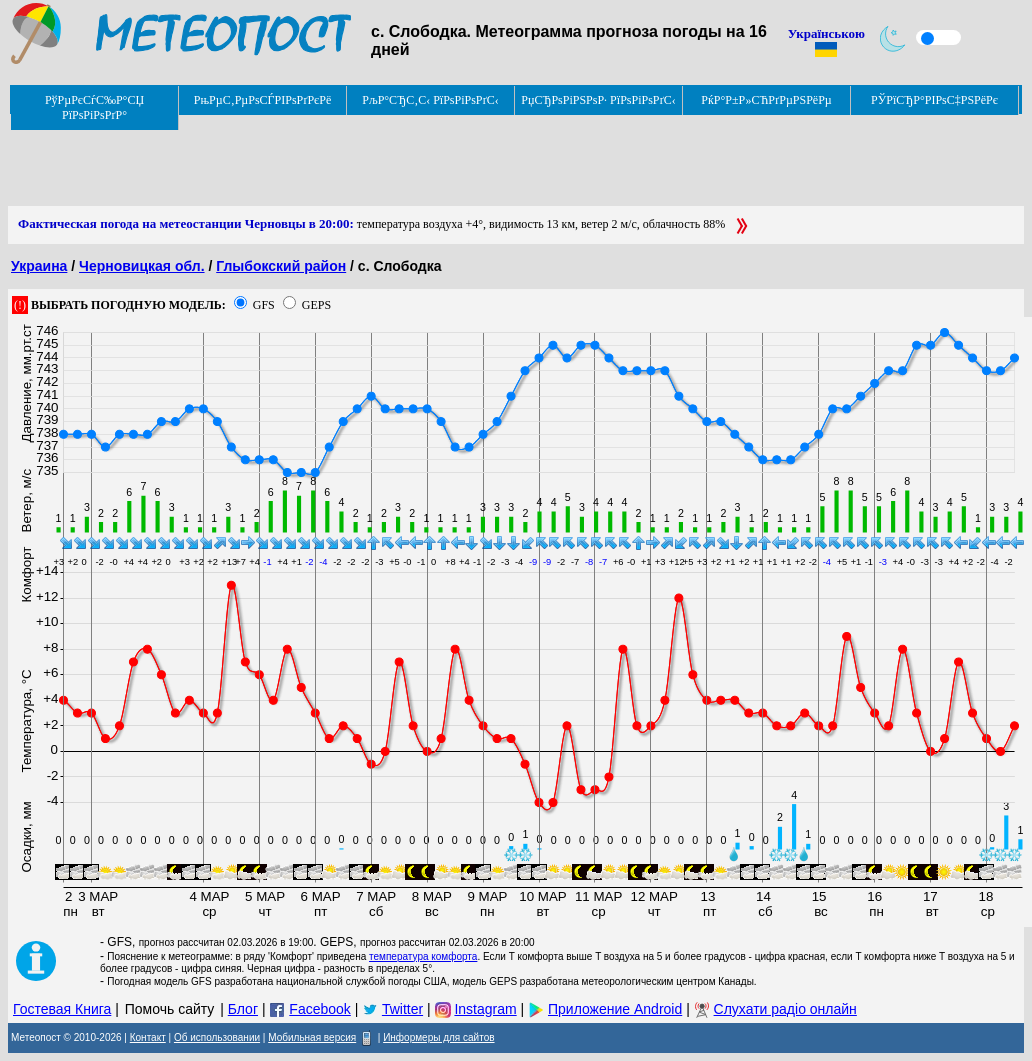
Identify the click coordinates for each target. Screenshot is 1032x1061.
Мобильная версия (312, 1037)
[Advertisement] (372, 161)
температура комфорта (423, 956)
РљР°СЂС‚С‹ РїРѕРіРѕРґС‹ (430, 100)
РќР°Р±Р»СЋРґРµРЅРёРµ (766, 100)
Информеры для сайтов (438, 1037)
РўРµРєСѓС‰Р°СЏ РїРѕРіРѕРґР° (94, 107)
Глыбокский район (281, 266)
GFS (264, 305)
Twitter (402, 1009)
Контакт (148, 1037)
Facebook (319, 1009)
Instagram (485, 1009)
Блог (243, 1009)
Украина (39, 266)
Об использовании (217, 1037)
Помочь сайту (170, 1009)
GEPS (316, 305)
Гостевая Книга (62, 1009)
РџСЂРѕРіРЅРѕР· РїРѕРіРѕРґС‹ (598, 100)
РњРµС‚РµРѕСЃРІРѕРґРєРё (263, 100)
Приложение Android (615, 1009)
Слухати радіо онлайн (785, 1009)
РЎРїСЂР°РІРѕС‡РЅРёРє (934, 100)
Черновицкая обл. (142, 266)
